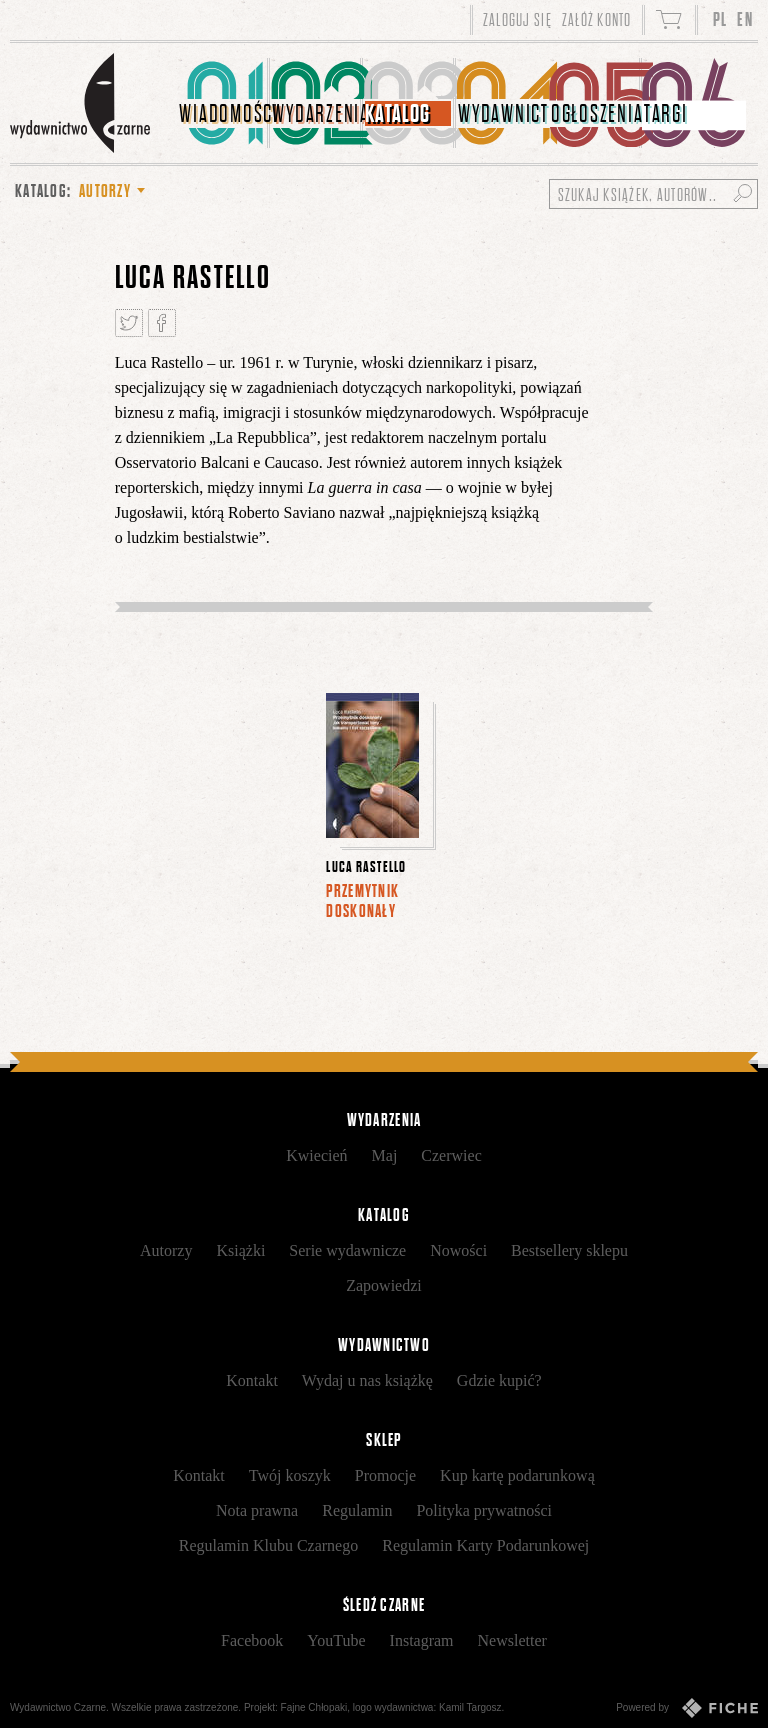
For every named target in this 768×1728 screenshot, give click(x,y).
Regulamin (357, 1510)
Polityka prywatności (484, 1510)
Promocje (385, 1475)
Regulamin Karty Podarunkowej (485, 1545)
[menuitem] (223, 103)
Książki (240, 1250)
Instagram (422, 1640)
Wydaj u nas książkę (367, 1380)
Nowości (458, 1250)
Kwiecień (316, 1155)
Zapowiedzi (384, 1285)
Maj (385, 1155)
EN (745, 19)
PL (720, 19)
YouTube (336, 1640)
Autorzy (166, 1250)
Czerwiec (451, 1155)
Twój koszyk (290, 1475)
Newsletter (512, 1640)
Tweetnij (129, 323)
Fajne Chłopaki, (315, 1707)
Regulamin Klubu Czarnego (269, 1545)
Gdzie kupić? (499, 1380)
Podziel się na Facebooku (162, 323)
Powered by (687, 1708)
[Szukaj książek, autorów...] (653, 194)
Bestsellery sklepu (569, 1250)
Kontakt (252, 1380)
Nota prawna (257, 1510)
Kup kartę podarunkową (517, 1475)
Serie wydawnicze (347, 1250)
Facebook (252, 1640)
